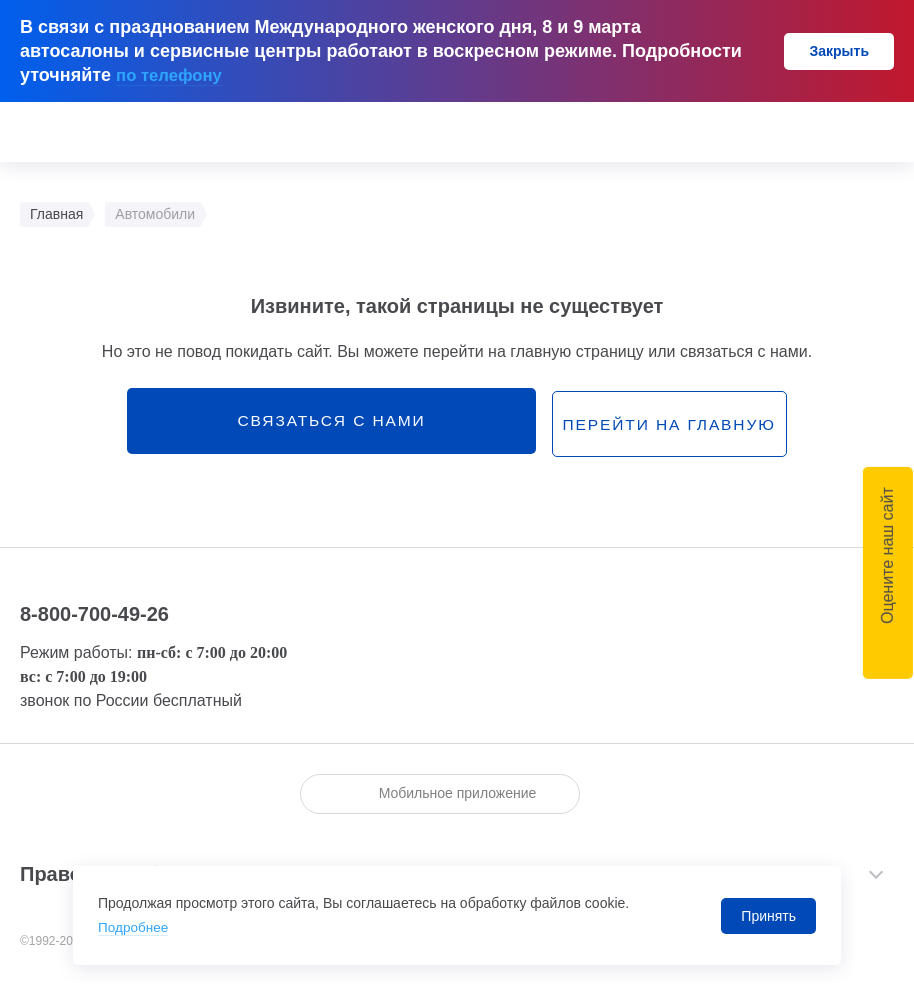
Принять (768, 916)
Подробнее (134, 928)
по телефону (173, 75)
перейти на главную (605, 423)
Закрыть (839, 51)
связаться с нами (326, 422)
